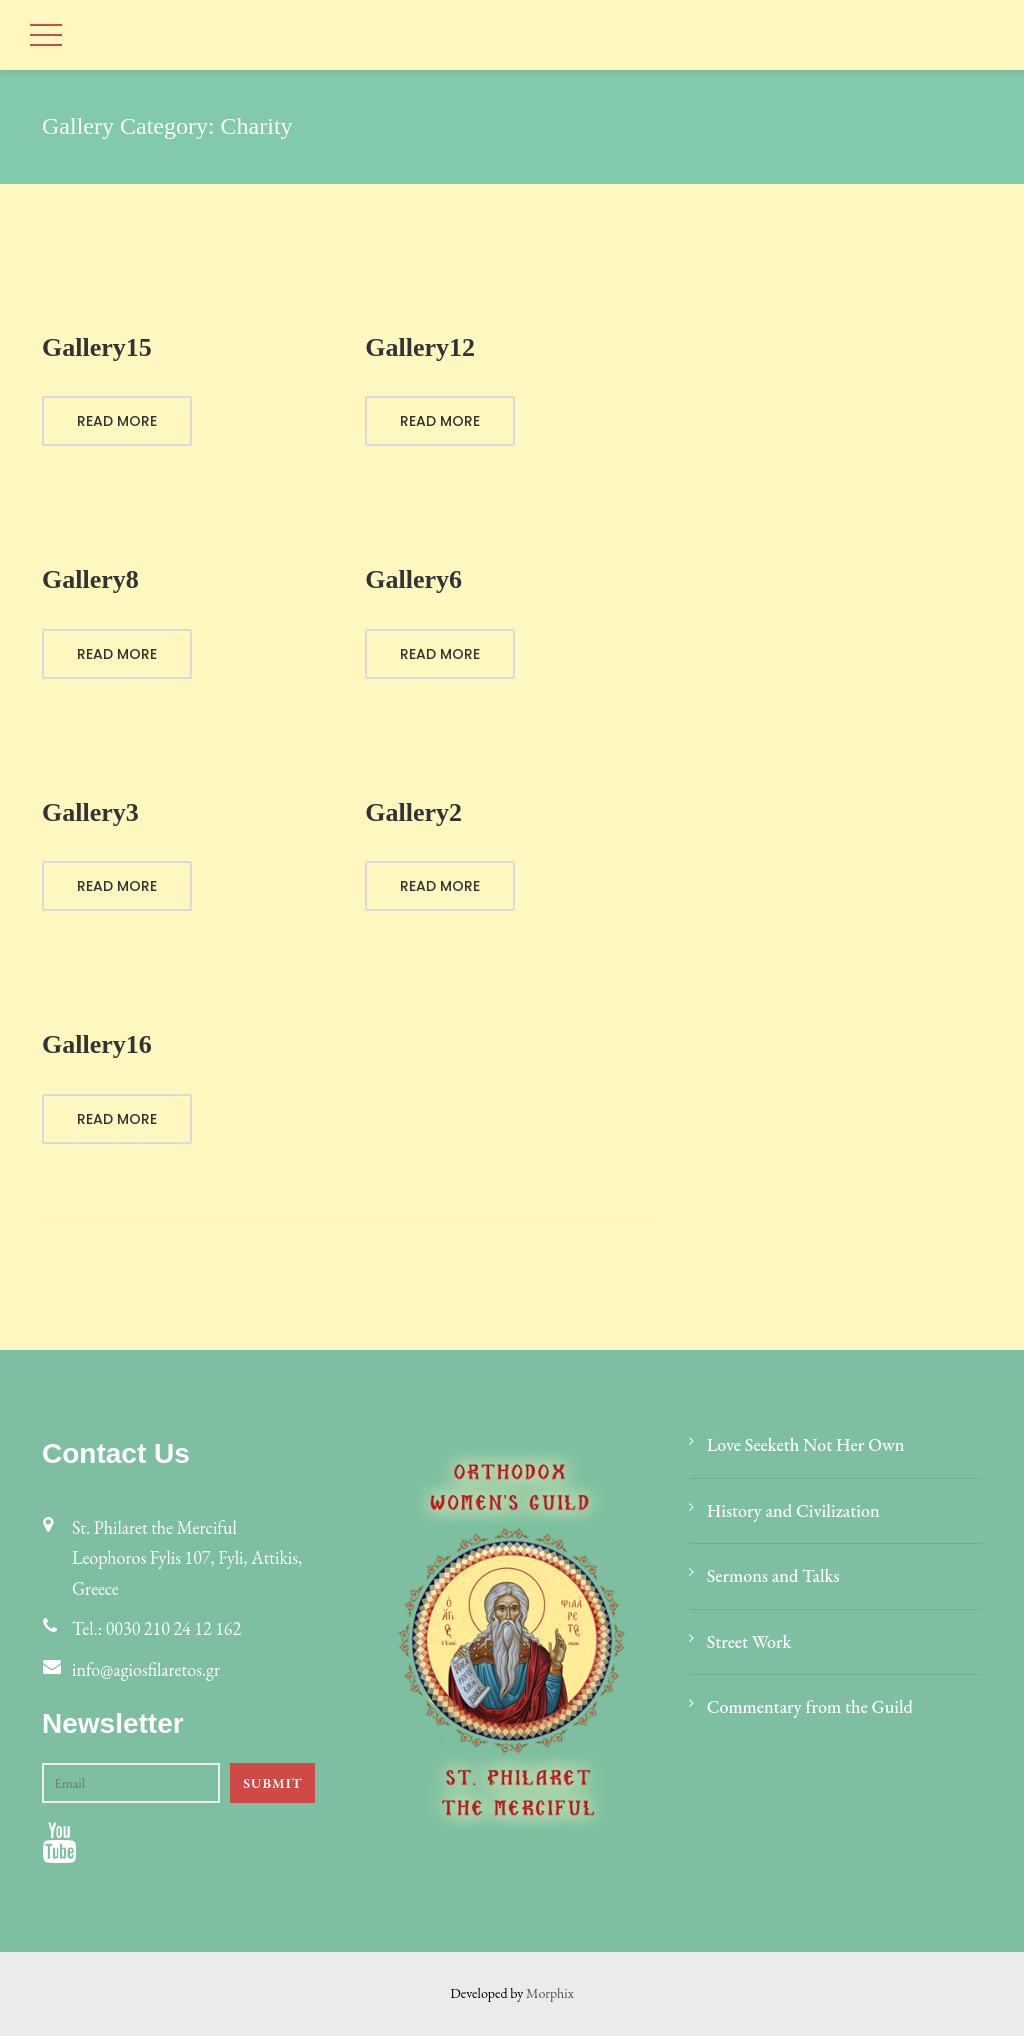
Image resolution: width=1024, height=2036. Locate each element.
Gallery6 (413, 579)
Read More (117, 421)
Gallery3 (90, 812)
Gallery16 (97, 1044)
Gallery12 (420, 347)
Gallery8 (90, 579)
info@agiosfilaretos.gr (146, 1669)
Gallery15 (97, 347)
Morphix (550, 1993)
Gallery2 (413, 812)
